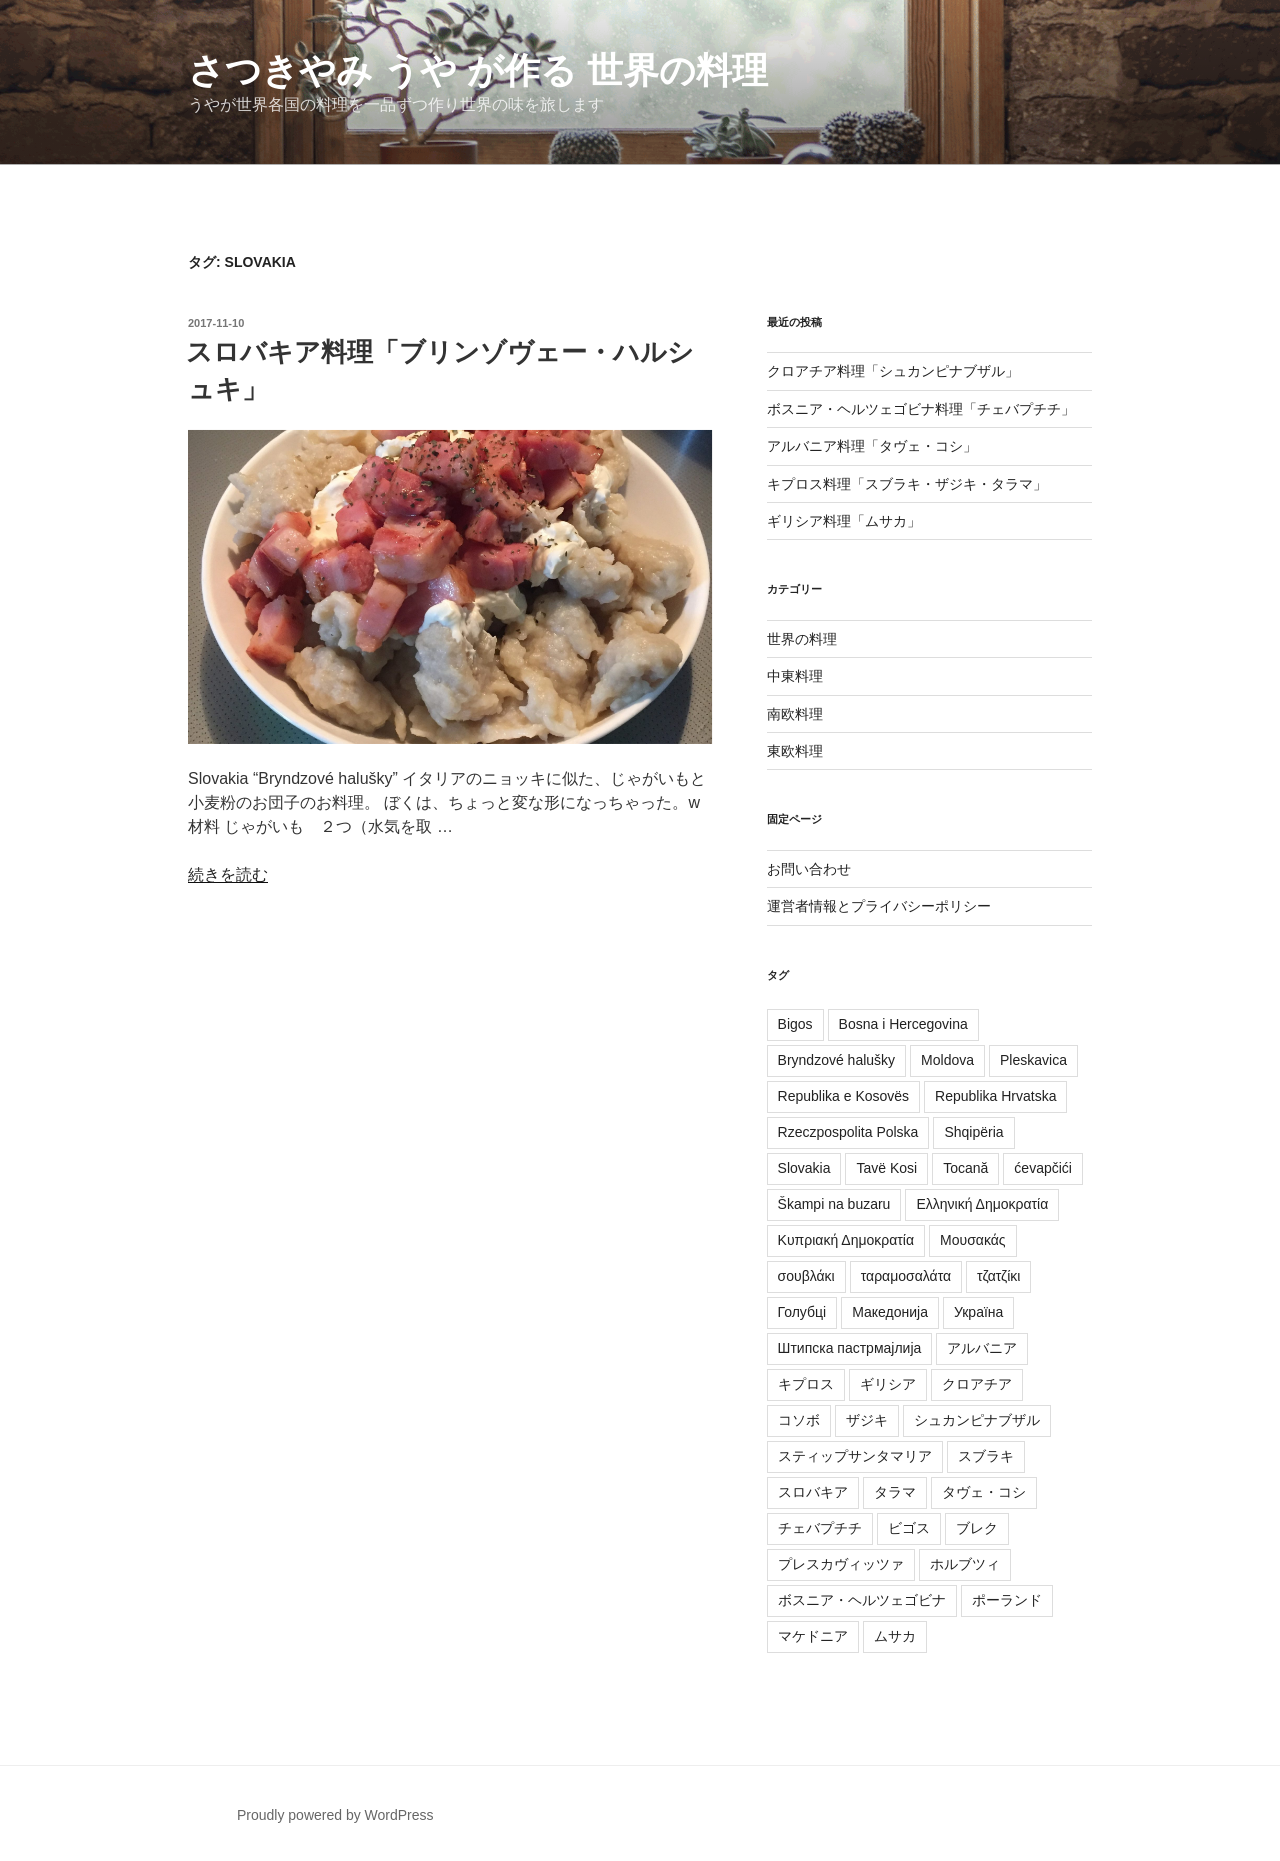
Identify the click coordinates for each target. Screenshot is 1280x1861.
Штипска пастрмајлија (850, 1348)
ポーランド (1007, 1600)
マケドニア (813, 1636)
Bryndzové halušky (837, 1060)
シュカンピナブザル (977, 1420)
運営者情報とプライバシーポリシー (879, 906)
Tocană (965, 1168)
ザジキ (867, 1420)
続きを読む (228, 874)
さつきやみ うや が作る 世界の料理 (478, 70)
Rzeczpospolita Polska (848, 1132)
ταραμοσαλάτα (906, 1276)
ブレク (977, 1528)
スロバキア (813, 1492)
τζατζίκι (998, 1276)
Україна (978, 1312)
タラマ (895, 1492)
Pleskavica (1033, 1060)
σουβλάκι (806, 1276)
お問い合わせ (809, 869)
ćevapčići (1043, 1168)
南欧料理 (795, 714)
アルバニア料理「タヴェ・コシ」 (872, 446)
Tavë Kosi (886, 1168)
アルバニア (982, 1348)
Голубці (802, 1312)
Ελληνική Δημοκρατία (982, 1204)
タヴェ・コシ (984, 1492)
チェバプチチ (820, 1528)
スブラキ (986, 1456)
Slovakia (804, 1168)
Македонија (890, 1312)
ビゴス (909, 1528)
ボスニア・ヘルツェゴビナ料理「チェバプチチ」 (921, 409)
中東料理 (795, 676)
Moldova (947, 1060)
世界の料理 (802, 639)
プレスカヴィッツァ (841, 1564)
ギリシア (888, 1384)
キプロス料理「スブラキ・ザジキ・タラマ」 (907, 484)
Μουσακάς (973, 1240)
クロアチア (977, 1384)
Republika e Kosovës (844, 1096)
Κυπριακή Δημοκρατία (846, 1240)
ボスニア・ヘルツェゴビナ (862, 1600)
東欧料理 (795, 751)
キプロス (806, 1384)
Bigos (795, 1024)
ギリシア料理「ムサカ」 (844, 521)
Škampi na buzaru (834, 1204)
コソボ (799, 1420)
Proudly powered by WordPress (335, 1815)
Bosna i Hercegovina (903, 1024)
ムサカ (895, 1636)
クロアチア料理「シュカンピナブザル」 (893, 371)
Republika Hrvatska (995, 1096)
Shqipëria (973, 1132)
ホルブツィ (965, 1564)
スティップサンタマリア (855, 1456)
